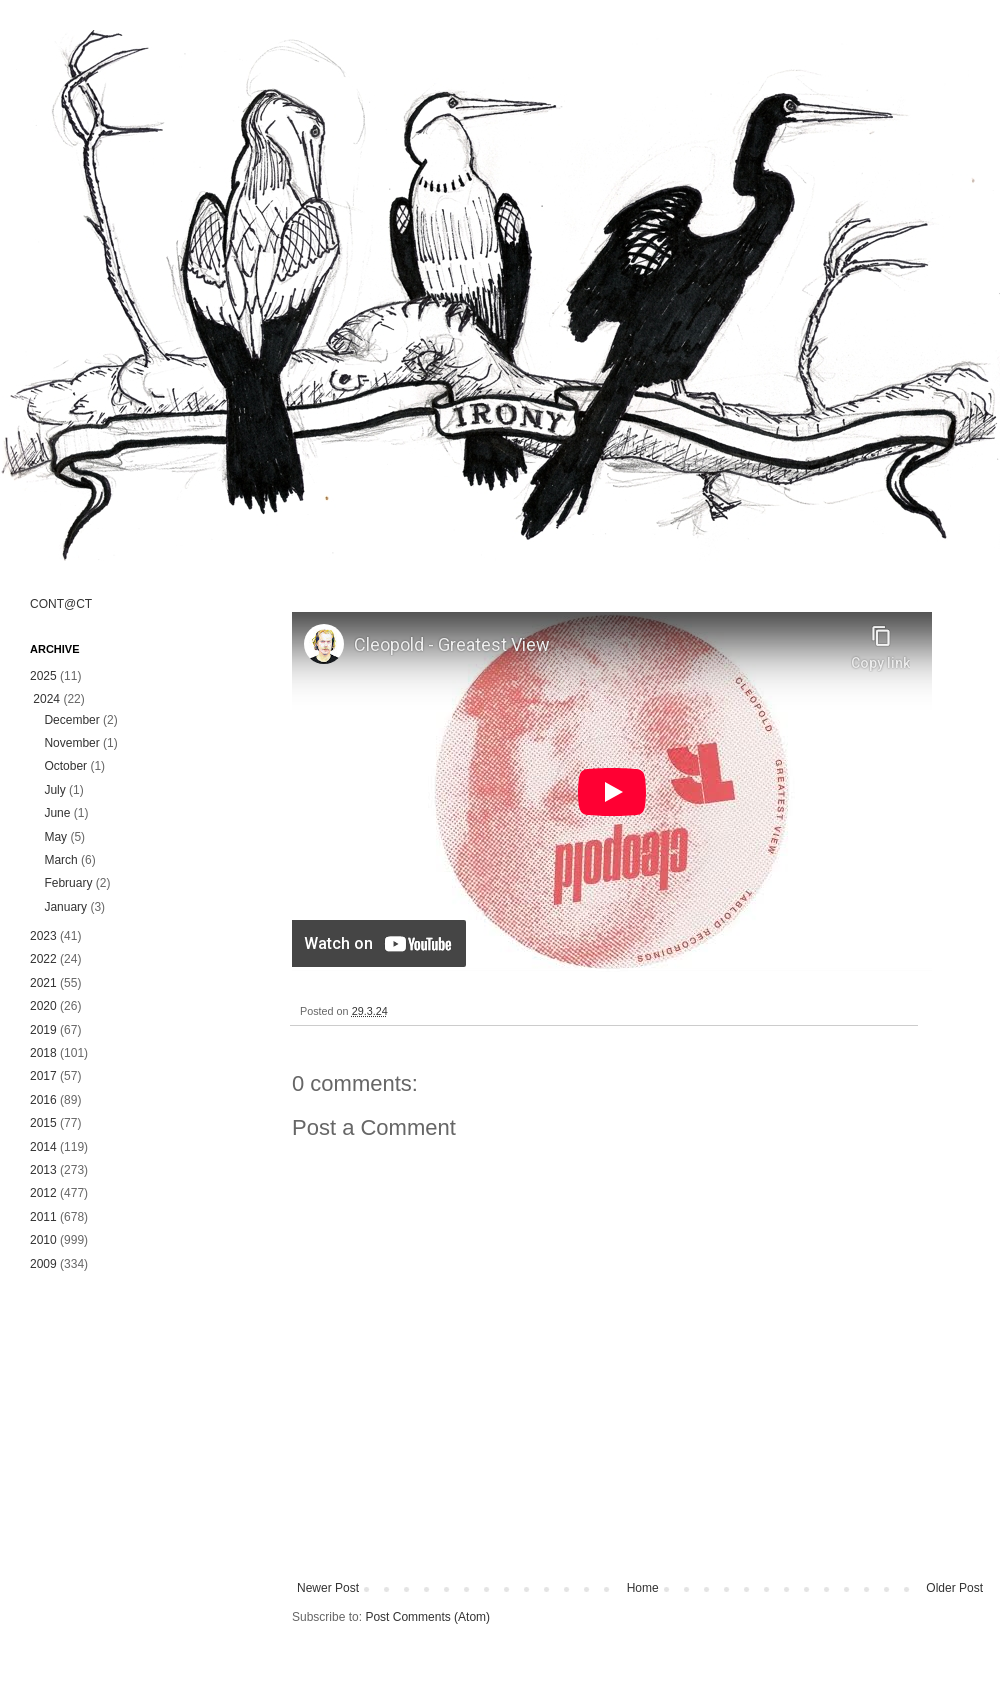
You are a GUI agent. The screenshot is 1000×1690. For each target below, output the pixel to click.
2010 (43, 1240)
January (65, 907)
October (65, 766)
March (60, 860)
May (55, 837)
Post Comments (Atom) (427, 1617)
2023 (43, 936)
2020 (43, 1006)
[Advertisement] (140, 1404)
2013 (43, 1170)
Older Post (954, 1588)
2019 (43, 1030)
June (57, 813)
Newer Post (328, 1588)
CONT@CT (61, 604)
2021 (43, 983)
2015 (43, 1123)
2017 (43, 1076)
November (71, 743)
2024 (46, 699)
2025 (43, 676)
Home (643, 1588)
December (71, 720)
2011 (43, 1217)
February (68, 883)
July (54, 790)
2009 (43, 1264)
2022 (43, 959)
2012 (43, 1193)
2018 (43, 1053)
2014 (43, 1147)
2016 (43, 1100)
